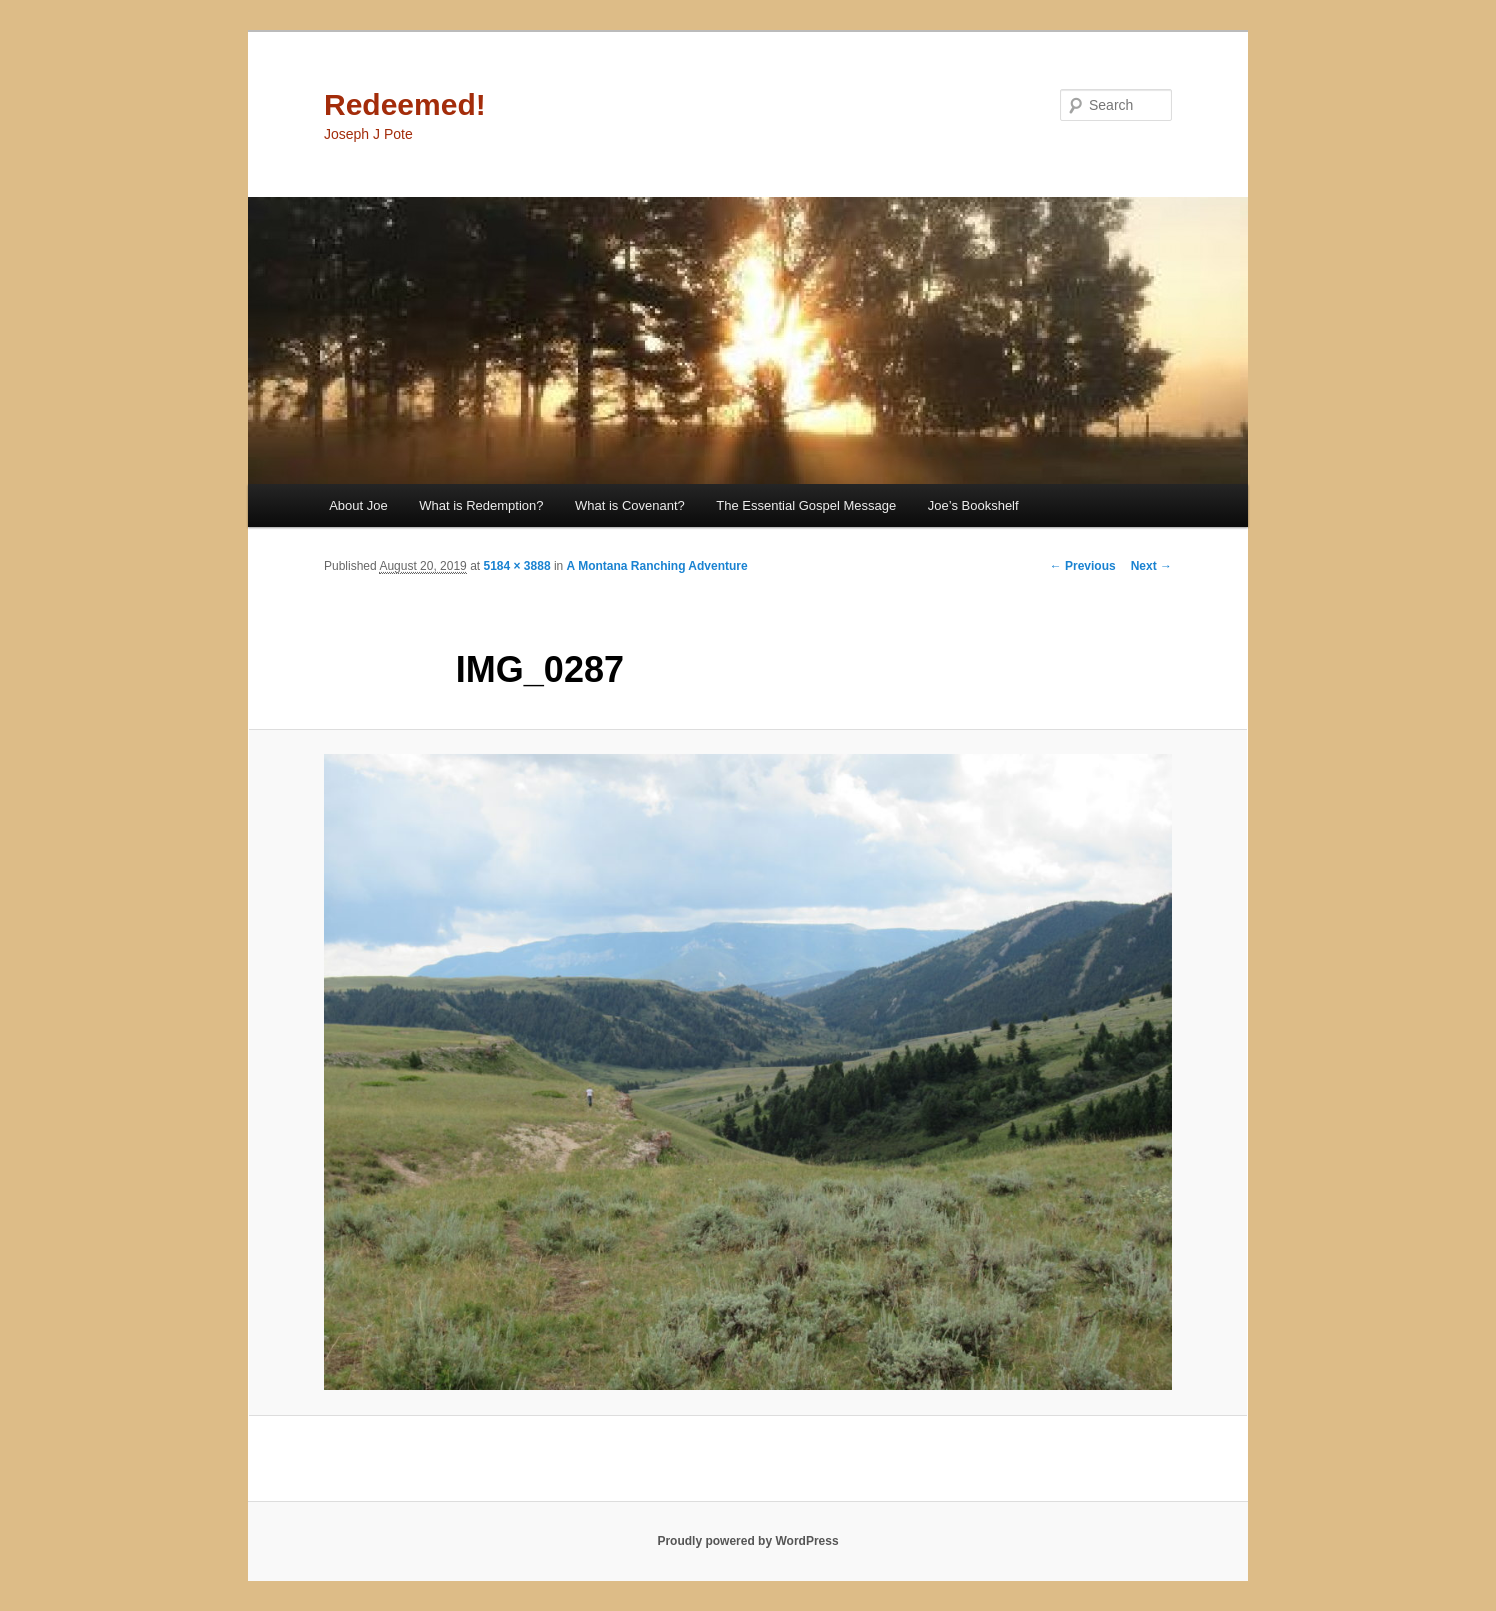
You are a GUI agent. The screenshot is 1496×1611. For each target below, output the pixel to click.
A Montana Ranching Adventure (657, 566)
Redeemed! (405, 104)
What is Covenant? (630, 505)
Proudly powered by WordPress (747, 1541)
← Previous (1083, 566)
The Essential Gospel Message (806, 505)
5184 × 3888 (516, 566)
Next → (1151, 566)
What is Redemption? (481, 505)
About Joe (358, 505)
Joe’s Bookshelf (973, 505)
